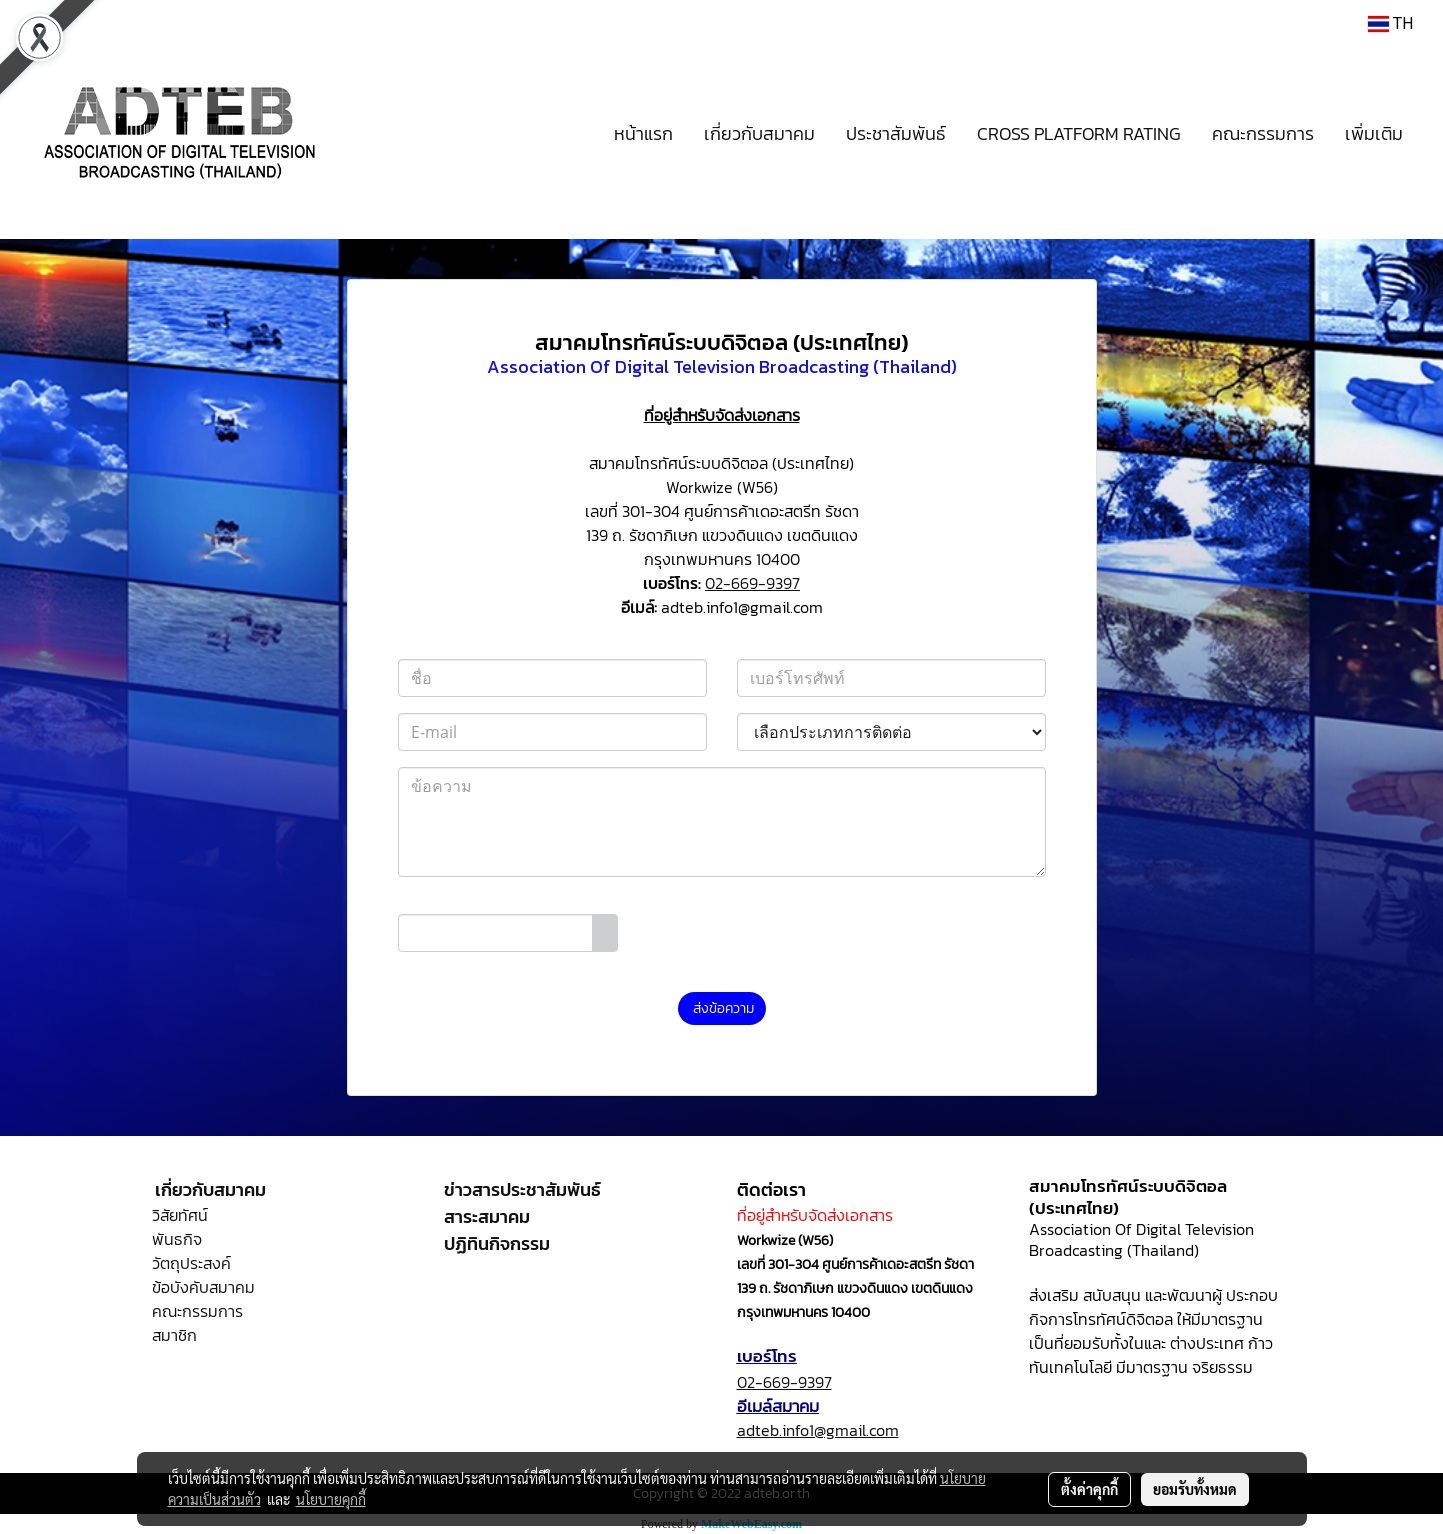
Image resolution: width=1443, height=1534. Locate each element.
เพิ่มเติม (1374, 133)
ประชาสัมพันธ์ (896, 133)
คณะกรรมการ (1263, 133)
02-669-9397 (752, 583)
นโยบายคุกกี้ (331, 1499)
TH (1390, 23)
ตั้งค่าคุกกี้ (1089, 1489)
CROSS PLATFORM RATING (1079, 133)
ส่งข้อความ (722, 1008)
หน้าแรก (643, 133)
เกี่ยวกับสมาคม (759, 133)
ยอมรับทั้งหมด (1195, 1489)
